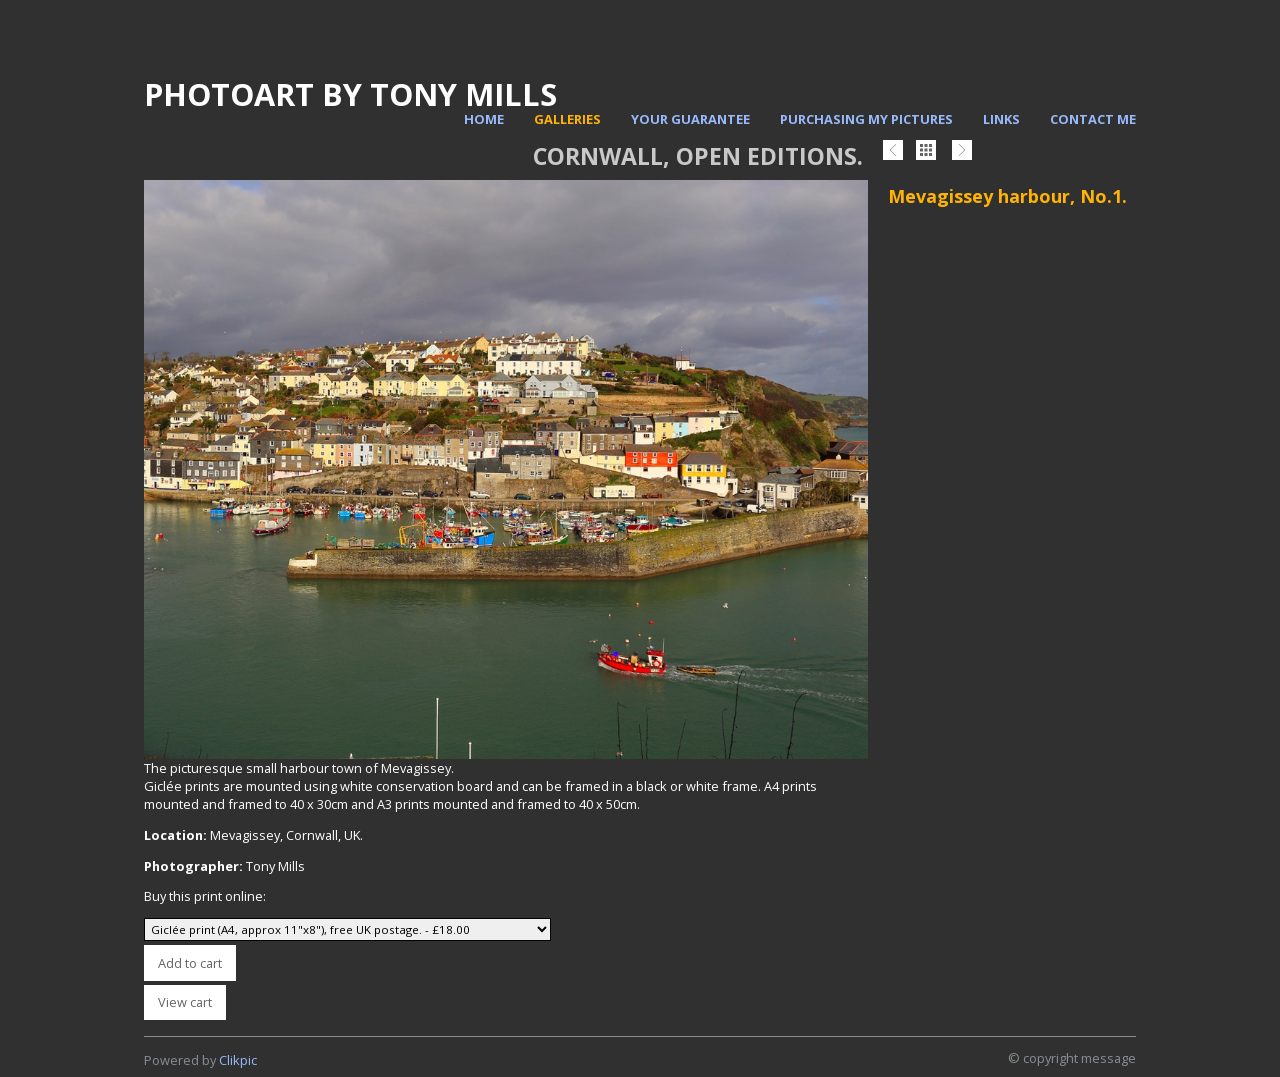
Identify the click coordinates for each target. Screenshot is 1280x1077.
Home (484, 119)
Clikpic (238, 1060)
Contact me (1093, 119)
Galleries (567, 119)
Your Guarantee (690, 119)
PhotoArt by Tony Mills (350, 94)
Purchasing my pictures (866, 119)
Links (1001, 119)
